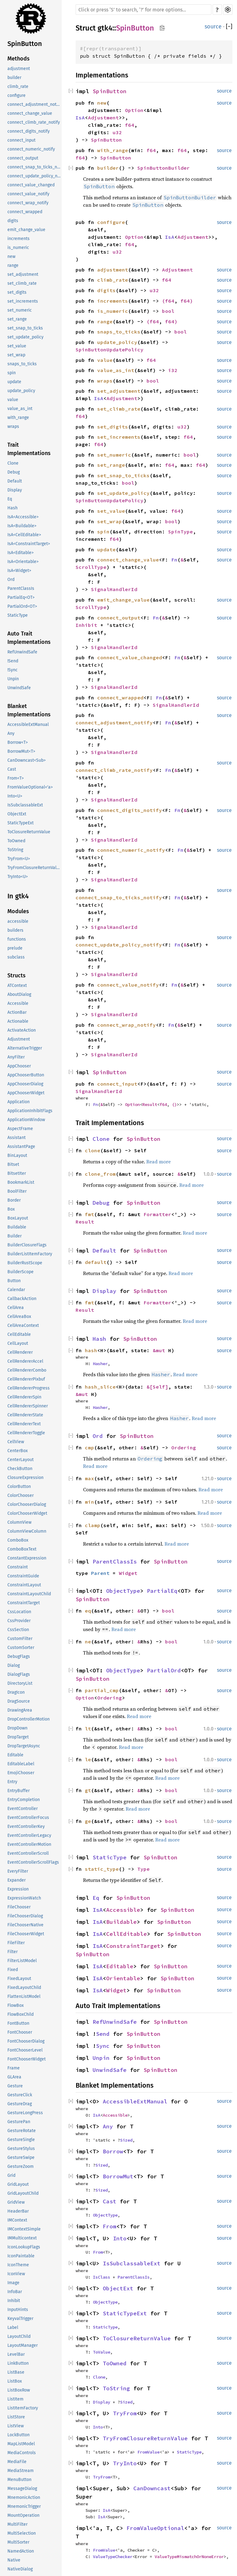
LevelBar (16, 2354)
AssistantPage (21, 1146)
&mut (160, 1350)
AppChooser (19, 1066)
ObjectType (123, 1590)
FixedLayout (19, 1978)
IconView (16, 2273)
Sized (126, 2140)
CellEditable (19, 1334)
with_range (18, 417)
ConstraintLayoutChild (29, 1594)
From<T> (15, 778)
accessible (17, 921)
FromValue (148, 2452)
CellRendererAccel (25, 1361)
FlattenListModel (23, 1996)
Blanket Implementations (29, 710)
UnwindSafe (19, 687)
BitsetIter (16, 1173)
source (213, 26)
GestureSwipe (21, 2157)
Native (13, 2560)
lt (88, 1728)
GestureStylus (21, 2148)
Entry (12, 1781)
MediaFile (17, 2461)
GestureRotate (21, 2130)
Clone (13, 463)
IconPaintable (21, 2256)
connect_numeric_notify (31, 149)
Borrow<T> (17, 742)
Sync (103, 2045)
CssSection (18, 1629)
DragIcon (16, 1692)
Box (11, 1209)
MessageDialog (22, 2488)
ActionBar (17, 1012)
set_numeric (19, 310)
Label (12, 2327)
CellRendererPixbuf (26, 1379)
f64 (129, 125)
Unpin (13, 678)
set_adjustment (22, 274)
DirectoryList (19, 1683)
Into (120, 2238)
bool (168, 311)
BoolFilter (17, 1191)
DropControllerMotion (28, 1719)
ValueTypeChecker (112, 2556)
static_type (102, 1869)
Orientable (123, 1978)
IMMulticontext (22, 2238)
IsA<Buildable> (21, 525)
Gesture (15, 2086)
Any (11, 733)
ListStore (16, 2417)
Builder (14, 1236)
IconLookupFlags (23, 2247)
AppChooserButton (25, 1075)
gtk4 (105, 28)
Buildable (16, 1227)
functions (16, 939)
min (89, 1502)
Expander (16, 1880)
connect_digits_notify (28, 131)
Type (143, 1869)
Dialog (13, 1665)
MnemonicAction (23, 2497)
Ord (11, 579)
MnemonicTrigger (24, 2506)
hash (91, 1350)
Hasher (100, 1363)
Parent (100, 1573)
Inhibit (13, 2300)
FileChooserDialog (25, 1916)
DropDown (17, 1728)
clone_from (100, 1174)
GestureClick (19, 2095)
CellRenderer (20, 1352)
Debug (13, 472)
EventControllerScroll (28, 1853)
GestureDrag (19, 2103)
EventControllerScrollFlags (33, 1862)
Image (13, 2282)
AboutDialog (19, 994)
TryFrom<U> (18, 858)
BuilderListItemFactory (29, 1254)
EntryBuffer (18, 1790)
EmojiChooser (20, 1772)
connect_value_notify (28, 194)
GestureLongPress (25, 2112)
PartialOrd (164, 1670)
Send (103, 2033)
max (89, 1478)
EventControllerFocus (28, 1817)
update (14, 381)
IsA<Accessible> (23, 517)
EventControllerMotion (29, 1844)
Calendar (16, 1289)
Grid (11, 2175)
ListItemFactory (22, 2408)
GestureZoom (20, 2166)
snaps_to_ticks (22, 364)
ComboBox (17, 1540)
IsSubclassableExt (25, 805)
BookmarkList (20, 1182)
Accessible (17, 1003)
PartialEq (162, 1590)
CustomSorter (20, 1647)
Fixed (12, 1969)
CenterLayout (20, 1459)
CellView (15, 1441)
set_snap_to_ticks (25, 328)
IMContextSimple (24, 2229)
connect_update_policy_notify (34, 176)
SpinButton (24, 43)
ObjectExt (16, 814)
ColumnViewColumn (26, 1531)
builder (14, 77)
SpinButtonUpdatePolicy (109, 349)
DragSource (18, 1701)
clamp (92, 1525)
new (11, 256)
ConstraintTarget (23, 1602)
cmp (89, 1447)
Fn (174, 560)
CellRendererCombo (26, 1370)
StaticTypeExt (20, 823)
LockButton (18, 2434)
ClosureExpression (25, 1477)
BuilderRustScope (24, 1262)
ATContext (17, 985)
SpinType (180, 531)
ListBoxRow (18, 2390)
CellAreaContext (23, 1325)
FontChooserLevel (25, 2050)
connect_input (21, 140)
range (13, 265)
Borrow (113, 2151)
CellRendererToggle (26, 1432)
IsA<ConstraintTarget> (28, 543)
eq (88, 1611)
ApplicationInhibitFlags (29, 1110)
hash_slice (100, 1387)
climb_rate (17, 86)
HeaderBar (18, 2211)
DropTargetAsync (23, 1746)
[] (229, 26)
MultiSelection (21, 2533)
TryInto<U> (17, 876)
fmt (89, 1214)
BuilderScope (20, 1271)
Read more (158, 1161)
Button (14, 1280)
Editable (15, 1755)
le (88, 1759)
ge (88, 1821)
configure (16, 95)
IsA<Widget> (19, 570)
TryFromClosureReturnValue (34, 867)
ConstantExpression (26, 1558)
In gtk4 (18, 896)
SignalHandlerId (114, 589)
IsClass (101, 2277)
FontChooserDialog (25, 2041)
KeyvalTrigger (20, 2318)
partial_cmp (102, 1690)
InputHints (17, 2309)
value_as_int (19, 408)
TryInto (125, 2463)
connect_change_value (29, 113)
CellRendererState (25, 1415)
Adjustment (18, 1039)
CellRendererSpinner (27, 1406)
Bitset (13, 1164)
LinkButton (18, 2363)
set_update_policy (25, 337)
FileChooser (19, 1907)
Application (18, 1101)
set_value (16, 346)
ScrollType (91, 567)
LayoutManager (22, 2345)
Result (149, 1104)
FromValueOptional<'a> (30, 787)
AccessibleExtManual (28, 724)
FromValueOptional (155, 2528)
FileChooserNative (25, 1925)
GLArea (14, 2077)
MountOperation (23, 2515)
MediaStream (20, 2470)
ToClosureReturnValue (28, 832)
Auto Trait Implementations (29, 637)
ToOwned (16, 840)
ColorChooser (20, 1495)
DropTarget (18, 1737)
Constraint (17, 1567)
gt (88, 1790)
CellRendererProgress (28, 1388)
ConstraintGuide (23, 1576)
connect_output (22, 158)
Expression (18, 1889)
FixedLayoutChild (24, 1987)
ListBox (14, 2381)
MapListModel (21, 2443)
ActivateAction (21, 1030)
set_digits (17, 292)
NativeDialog (20, 2569)
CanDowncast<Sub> (26, 760)
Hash (12, 508)
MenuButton (19, 2479)
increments (18, 238)
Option (134, 110)
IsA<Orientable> (23, 561)
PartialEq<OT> (21, 597)
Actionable (17, 1021)
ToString (15, 849)
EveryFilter (17, 1871)
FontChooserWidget (26, 2059)
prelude (15, 948)
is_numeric (18, 247)
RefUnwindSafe (22, 652)
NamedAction (20, 2551)
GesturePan (18, 2121)
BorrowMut (118, 2176)
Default (14, 481)
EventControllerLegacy (29, 1835)
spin (11, 372)
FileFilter (16, 1942)
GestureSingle (21, 2139)
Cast (11, 769)
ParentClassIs (20, 588)
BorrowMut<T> (21, 751)
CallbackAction (21, 1298)
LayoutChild (19, 2336)
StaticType (17, 615)
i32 (172, 370)
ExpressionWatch (24, 1898)
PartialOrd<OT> (22, 606)
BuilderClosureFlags (27, 1245)
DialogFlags (18, 1674)
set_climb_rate (22, 283)
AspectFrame (20, 1128)
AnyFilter (16, 1057)
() (174, 1104)
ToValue (101, 2352)
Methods (18, 58)
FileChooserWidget (25, 1933)
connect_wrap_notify (27, 202)
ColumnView (19, 1522)
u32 (117, 132)
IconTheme (18, 2264)
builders (15, 930)
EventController (22, 1808)
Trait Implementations (29, 449)
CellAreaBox (19, 1316)
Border (14, 1200)
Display (14, 490)
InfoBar (14, 2291)
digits (12, 220)
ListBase (15, 2372)
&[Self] (157, 1387)
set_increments (22, 301)
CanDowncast (152, 2488)
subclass (16, 957)
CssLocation (19, 1611)
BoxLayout (17, 1218)
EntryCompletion (23, 1799)
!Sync (12, 670)
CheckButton (19, 1468)
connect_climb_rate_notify (33, 122)
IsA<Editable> (20, 552)
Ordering (183, 1447)
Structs (16, 975)
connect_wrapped (24, 211)
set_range (17, 319)
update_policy (21, 390)
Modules (18, 911)
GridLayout (18, 2184)
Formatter (157, 1214)
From (109, 2226)
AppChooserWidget (25, 1092)
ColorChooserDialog (26, 1504)
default (95, 1262)
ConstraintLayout (24, 1585)
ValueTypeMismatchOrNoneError (189, 2556)
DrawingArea (19, 1710)
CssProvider (19, 1620)
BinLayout (17, 1155)
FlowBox (15, 2005)
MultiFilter (17, 2524)
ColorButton (19, 1486)
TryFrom (125, 2413)
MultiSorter (18, 2542)
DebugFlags (18, 1656)
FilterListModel (22, 1960)
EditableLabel (20, 1763)
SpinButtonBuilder (163, 168)
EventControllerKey (26, 1826)
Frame (13, 2068)
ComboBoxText (21, 1549)
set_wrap (16, 355)
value (12, 399)
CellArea (15, 1307)
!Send (12, 661)
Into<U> (14, 796)
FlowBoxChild (20, 2014)
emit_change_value (26, 229)
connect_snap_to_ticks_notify (34, 167)
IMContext (17, 2220)
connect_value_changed (31, 185)
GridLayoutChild (23, 2193)
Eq (9, 499)
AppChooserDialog (25, 1084)
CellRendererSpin (24, 1397)
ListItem (15, 2399)
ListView (15, 2426)
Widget (128, 1573)
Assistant (16, 1137)
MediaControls (21, 2452)
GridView (16, 2202)
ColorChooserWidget (27, 1513)
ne (88, 1641)
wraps (13, 426)
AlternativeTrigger (24, 1048)
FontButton (18, 2023)
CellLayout (17, 1343)
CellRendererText (24, 1424)
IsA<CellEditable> (24, 534)
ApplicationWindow (26, 1119)
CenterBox (17, 1450)
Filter (12, 1951)
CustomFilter (19, 1638)
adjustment (18, 68)
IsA (80, 117)
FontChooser (19, 2032)
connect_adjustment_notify (34, 104)
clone (92, 1150)
